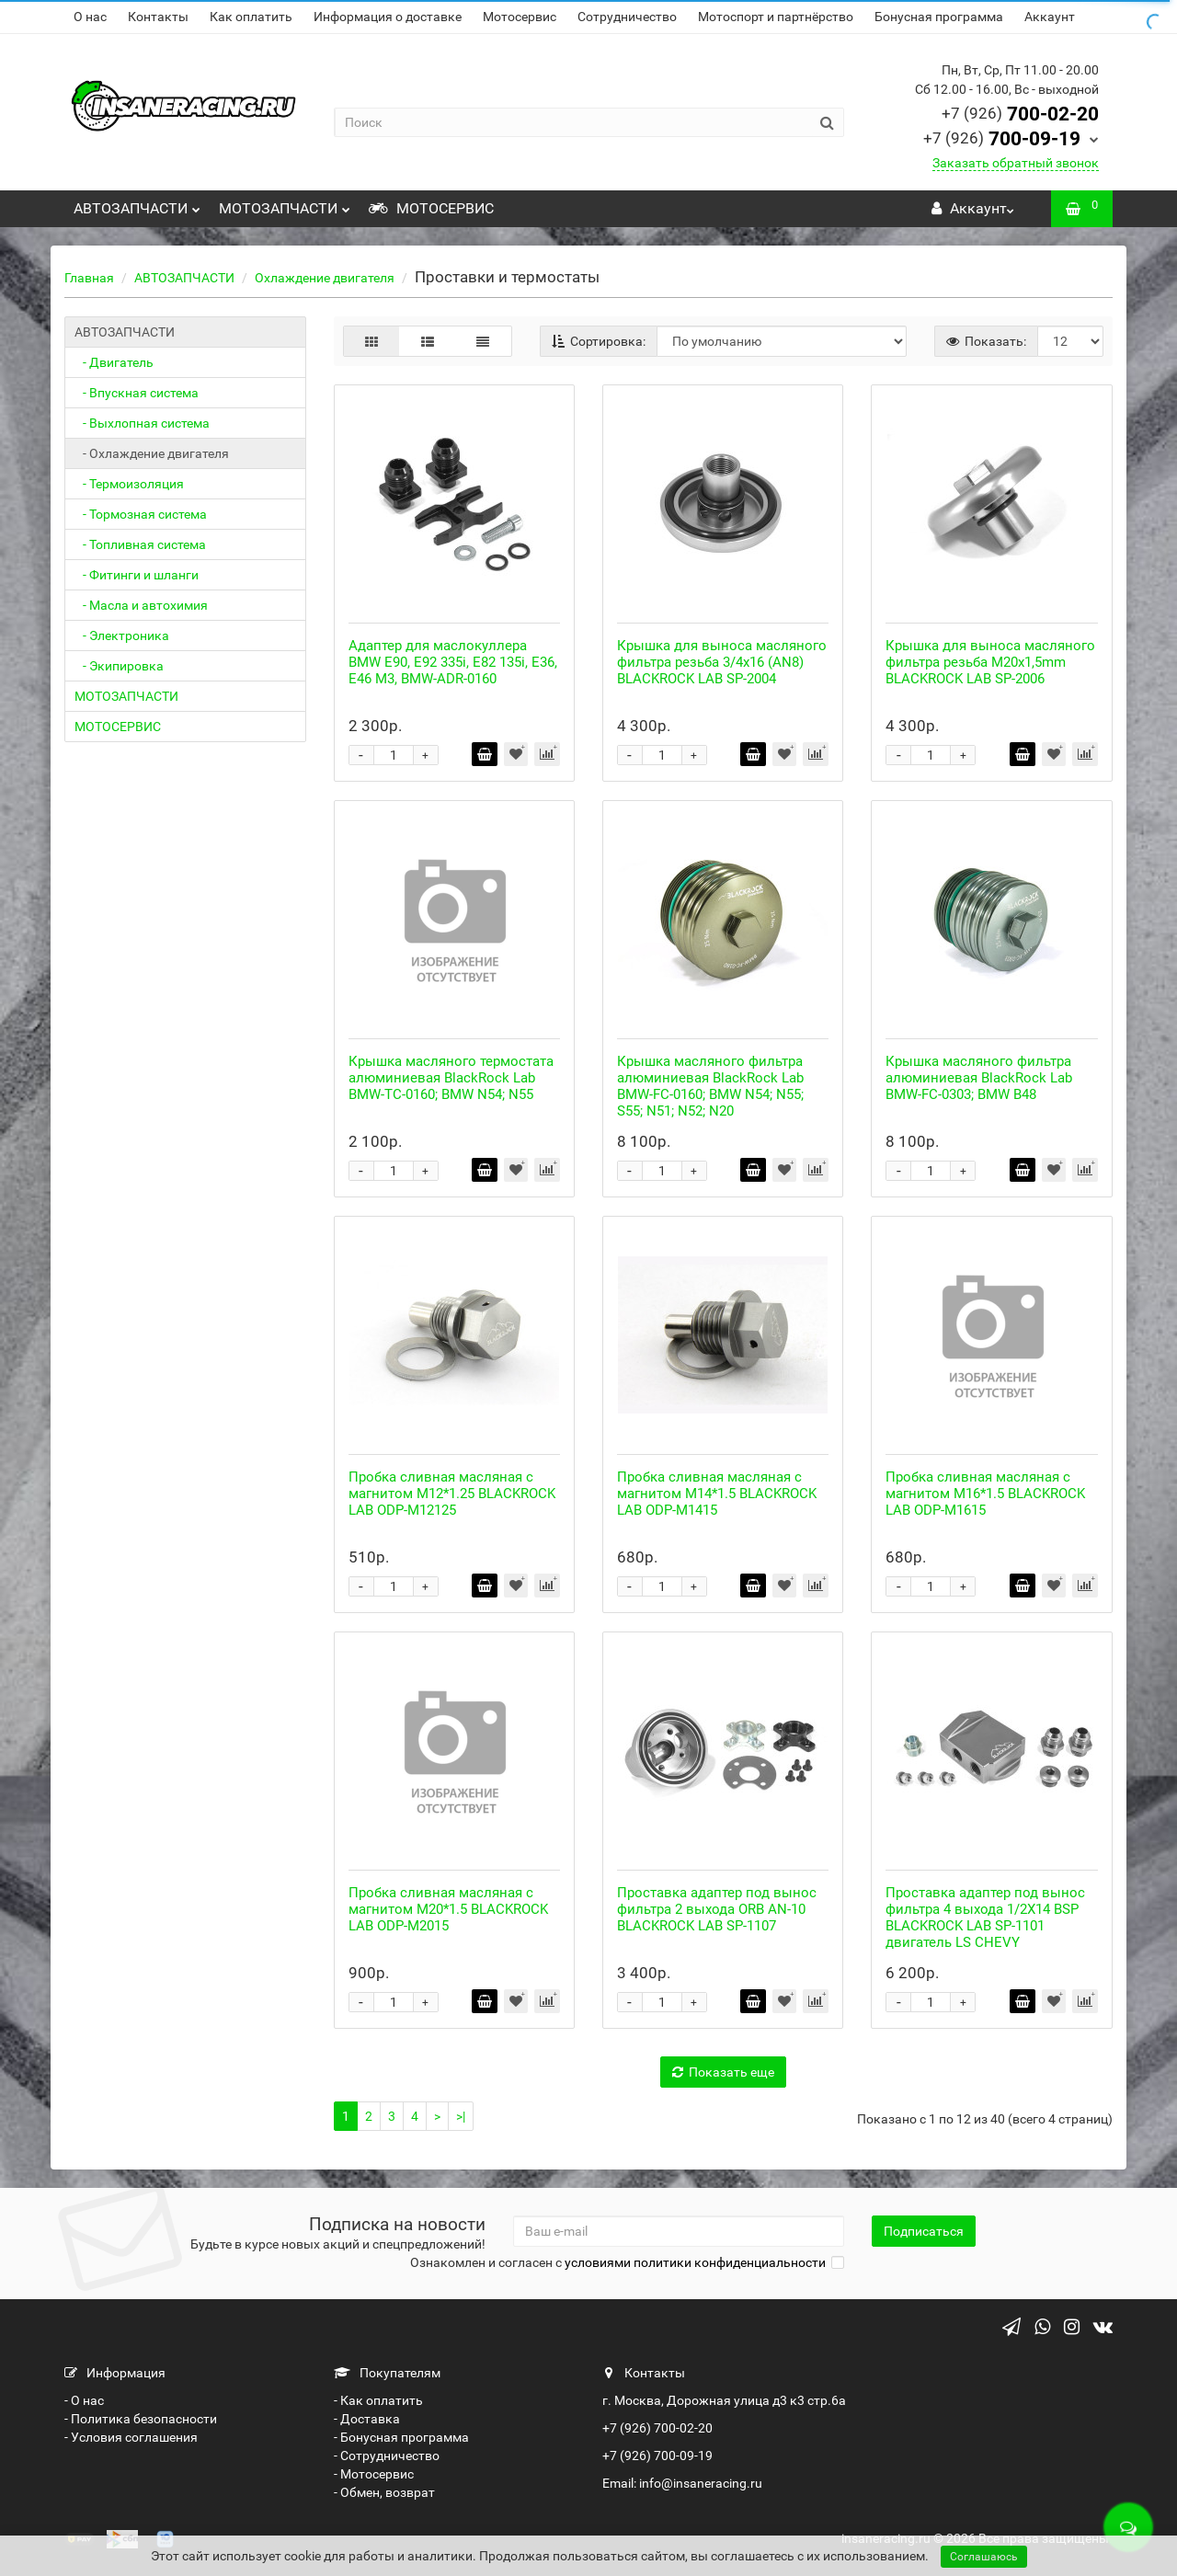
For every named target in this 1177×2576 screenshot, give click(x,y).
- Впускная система (136, 392)
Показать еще (723, 2072)
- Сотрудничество (387, 2455)
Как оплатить (251, 16)
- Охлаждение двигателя (151, 453)
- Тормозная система (140, 514)
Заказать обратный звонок (1015, 162)
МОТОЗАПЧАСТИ (284, 203)
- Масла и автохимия (141, 605)
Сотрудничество (627, 16)
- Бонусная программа (401, 2437)
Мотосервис (519, 16)
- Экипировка (119, 665)
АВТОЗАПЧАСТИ (137, 203)
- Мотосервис (374, 2474)
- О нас (84, 2400)
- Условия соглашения (131, 2437)
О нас (90, 16)
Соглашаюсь (984, 2556)
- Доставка (367, 2418)
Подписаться (924, 2231)
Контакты (158, 16)
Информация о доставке (388, 16)
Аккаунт (1049, 16)
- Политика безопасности (140, 2418)
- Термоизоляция (129, 483)
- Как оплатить (378, 2400)
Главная (89, 277)
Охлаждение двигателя (324, 277)
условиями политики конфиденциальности (695, 2262)
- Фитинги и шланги (136, 574)
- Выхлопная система (142, 423)
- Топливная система (140, 544)
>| (460, 2116)
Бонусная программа (938, 16)
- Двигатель (114, 362)
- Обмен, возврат (384, 2492)
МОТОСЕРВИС (431, 208)
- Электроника (121, 635)
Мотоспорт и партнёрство (775, 16)
